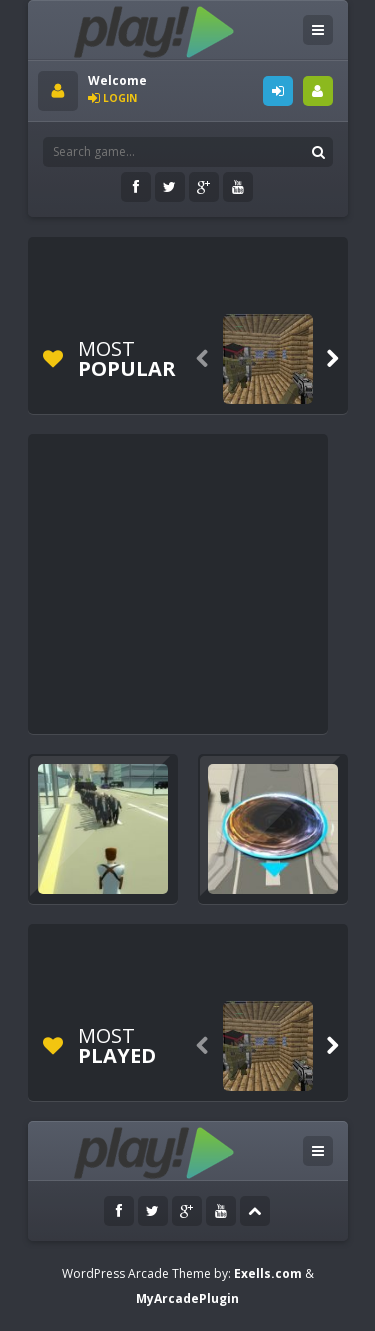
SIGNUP (318, 91)
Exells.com (268, 1273)
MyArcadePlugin (187, 1298)
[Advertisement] (206, 272)
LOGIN (278, 91)
